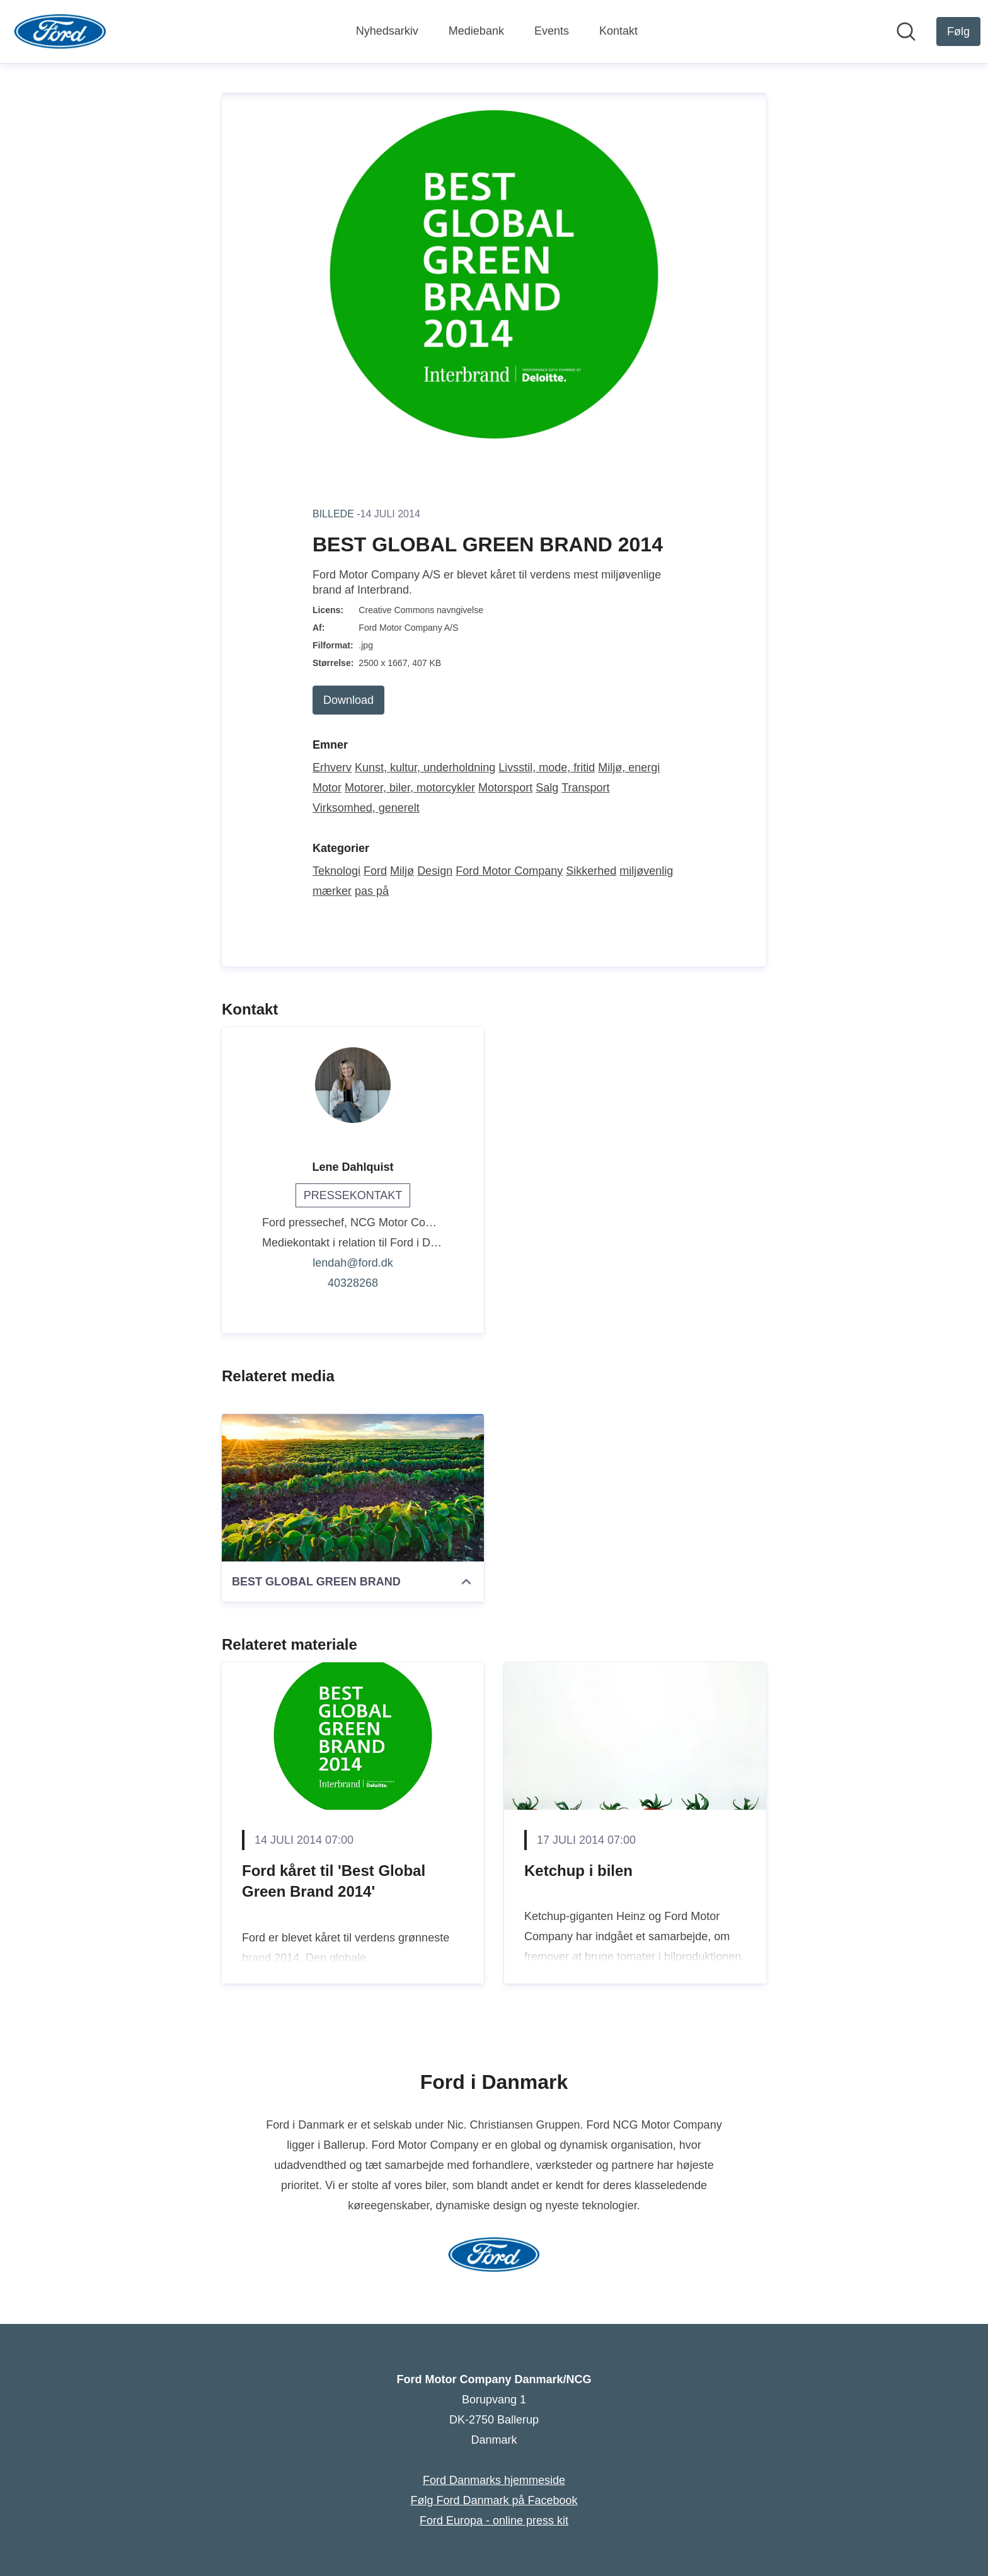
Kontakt (618, 31)
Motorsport (505, 787)
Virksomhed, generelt (366, 808)
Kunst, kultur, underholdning (425, 767)
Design (434, 871)
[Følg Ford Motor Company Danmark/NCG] (958, 31)
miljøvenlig (646, 871)
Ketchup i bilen (578, 1870)
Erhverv (332, 767)
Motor (327, 787)
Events (551, 31)
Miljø (402, 871)
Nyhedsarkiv (387, 31)
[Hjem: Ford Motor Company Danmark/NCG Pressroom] (60, 31)
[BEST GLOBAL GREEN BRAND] (353, 1487)
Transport (585, 787)
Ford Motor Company (509, 871)
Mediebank (476, 31)
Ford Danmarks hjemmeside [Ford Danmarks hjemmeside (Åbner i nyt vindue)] (494, 2480)
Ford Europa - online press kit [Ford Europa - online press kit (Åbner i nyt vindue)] (494, 2520)
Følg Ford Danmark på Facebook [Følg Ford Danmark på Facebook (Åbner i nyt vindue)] (493, 2500)
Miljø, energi (629, 767)
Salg (547, 787)
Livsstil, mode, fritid (546, 767)
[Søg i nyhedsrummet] (906, 31)
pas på (372, 891)
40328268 (353, 1283)
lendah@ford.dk (353, 1262)
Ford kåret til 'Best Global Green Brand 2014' (333, 1881)
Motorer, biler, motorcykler (410, 787)
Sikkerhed (591, 871)
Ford (375, 871)
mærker (332, 891)
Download (348, 700)
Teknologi (336, 871)
